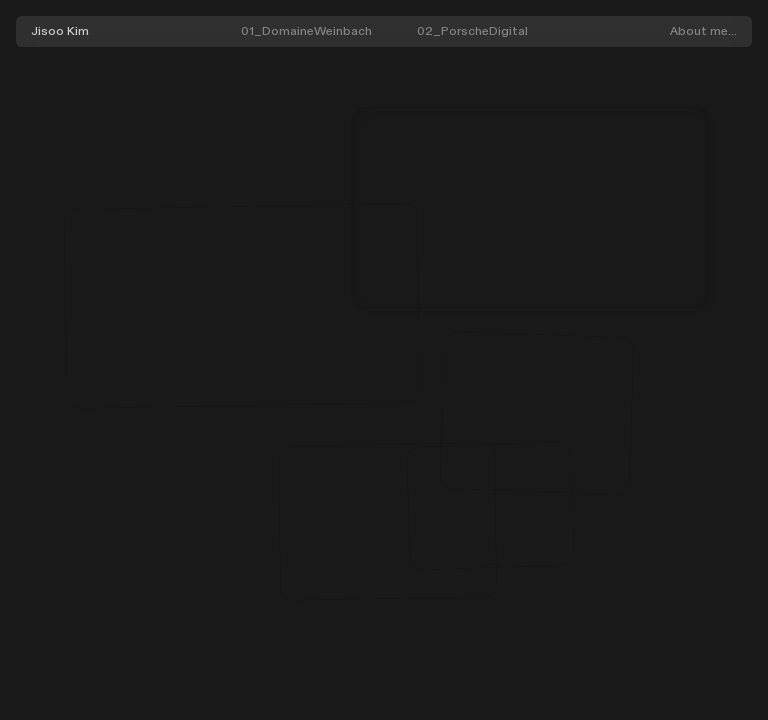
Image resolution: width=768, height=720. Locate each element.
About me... (703, 31)
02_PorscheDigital (472, 31)
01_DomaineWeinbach (306, 31)
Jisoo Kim (60, 31)
